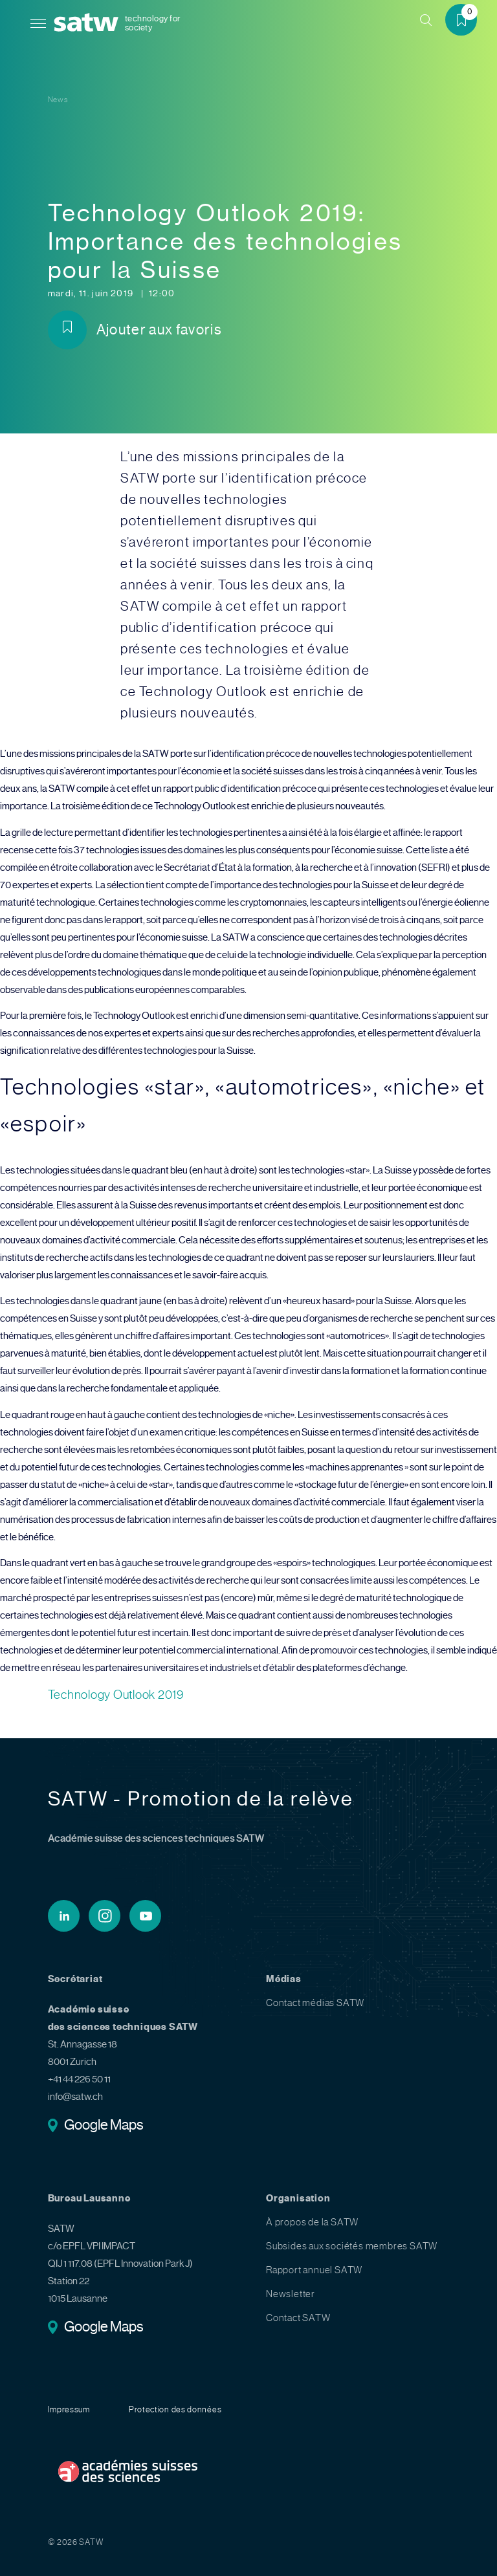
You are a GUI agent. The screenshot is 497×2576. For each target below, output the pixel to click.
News (58, 99)
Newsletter (290, 2294)
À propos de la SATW (312, 2222)
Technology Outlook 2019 (116, 1694)
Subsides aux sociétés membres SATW (351, 2246)
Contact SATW (298, 2318)
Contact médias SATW (315, 2003)
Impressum (69, 2409)
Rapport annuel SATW (314, 2270)
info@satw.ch (75, 2096)
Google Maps (104, 2126)
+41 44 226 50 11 (79, 2079)
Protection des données (175, 2409)
